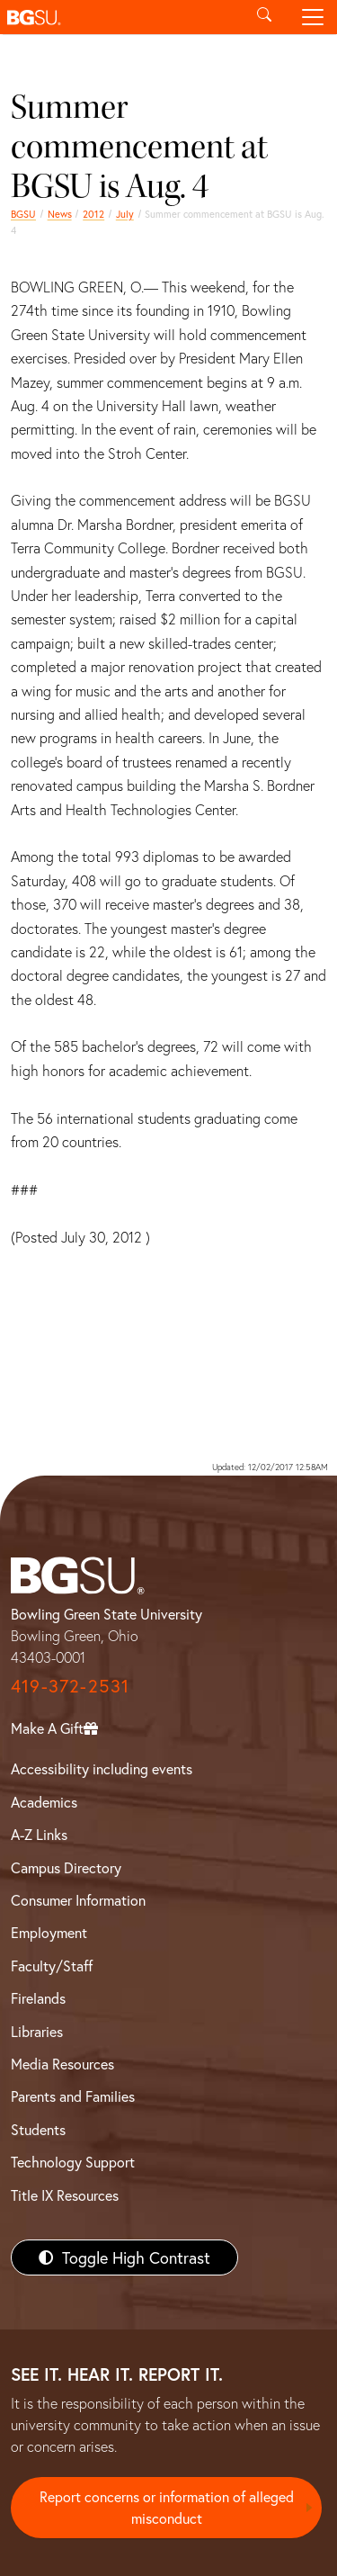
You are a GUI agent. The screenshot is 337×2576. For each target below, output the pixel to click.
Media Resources (62, 2063)
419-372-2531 (70, 1686)
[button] (120, 17)
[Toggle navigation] (312, 17)
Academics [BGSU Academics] (44, 1801)
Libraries (37, 2031)
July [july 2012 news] (125, 213)
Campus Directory (66, 1867)
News (60, 213)
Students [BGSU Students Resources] (38, 2129)
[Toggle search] (264, 17)
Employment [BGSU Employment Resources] (49, 1932)
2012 (93, 213)
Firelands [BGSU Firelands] (38, 1997)
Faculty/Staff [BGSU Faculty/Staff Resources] (52, 1965)
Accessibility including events (101, 1768)
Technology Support (73, 2161)
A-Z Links (39, 1834)
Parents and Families (73, 2096)
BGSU (23, 213)
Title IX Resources (65, 2195)
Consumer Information (78, 1899)
